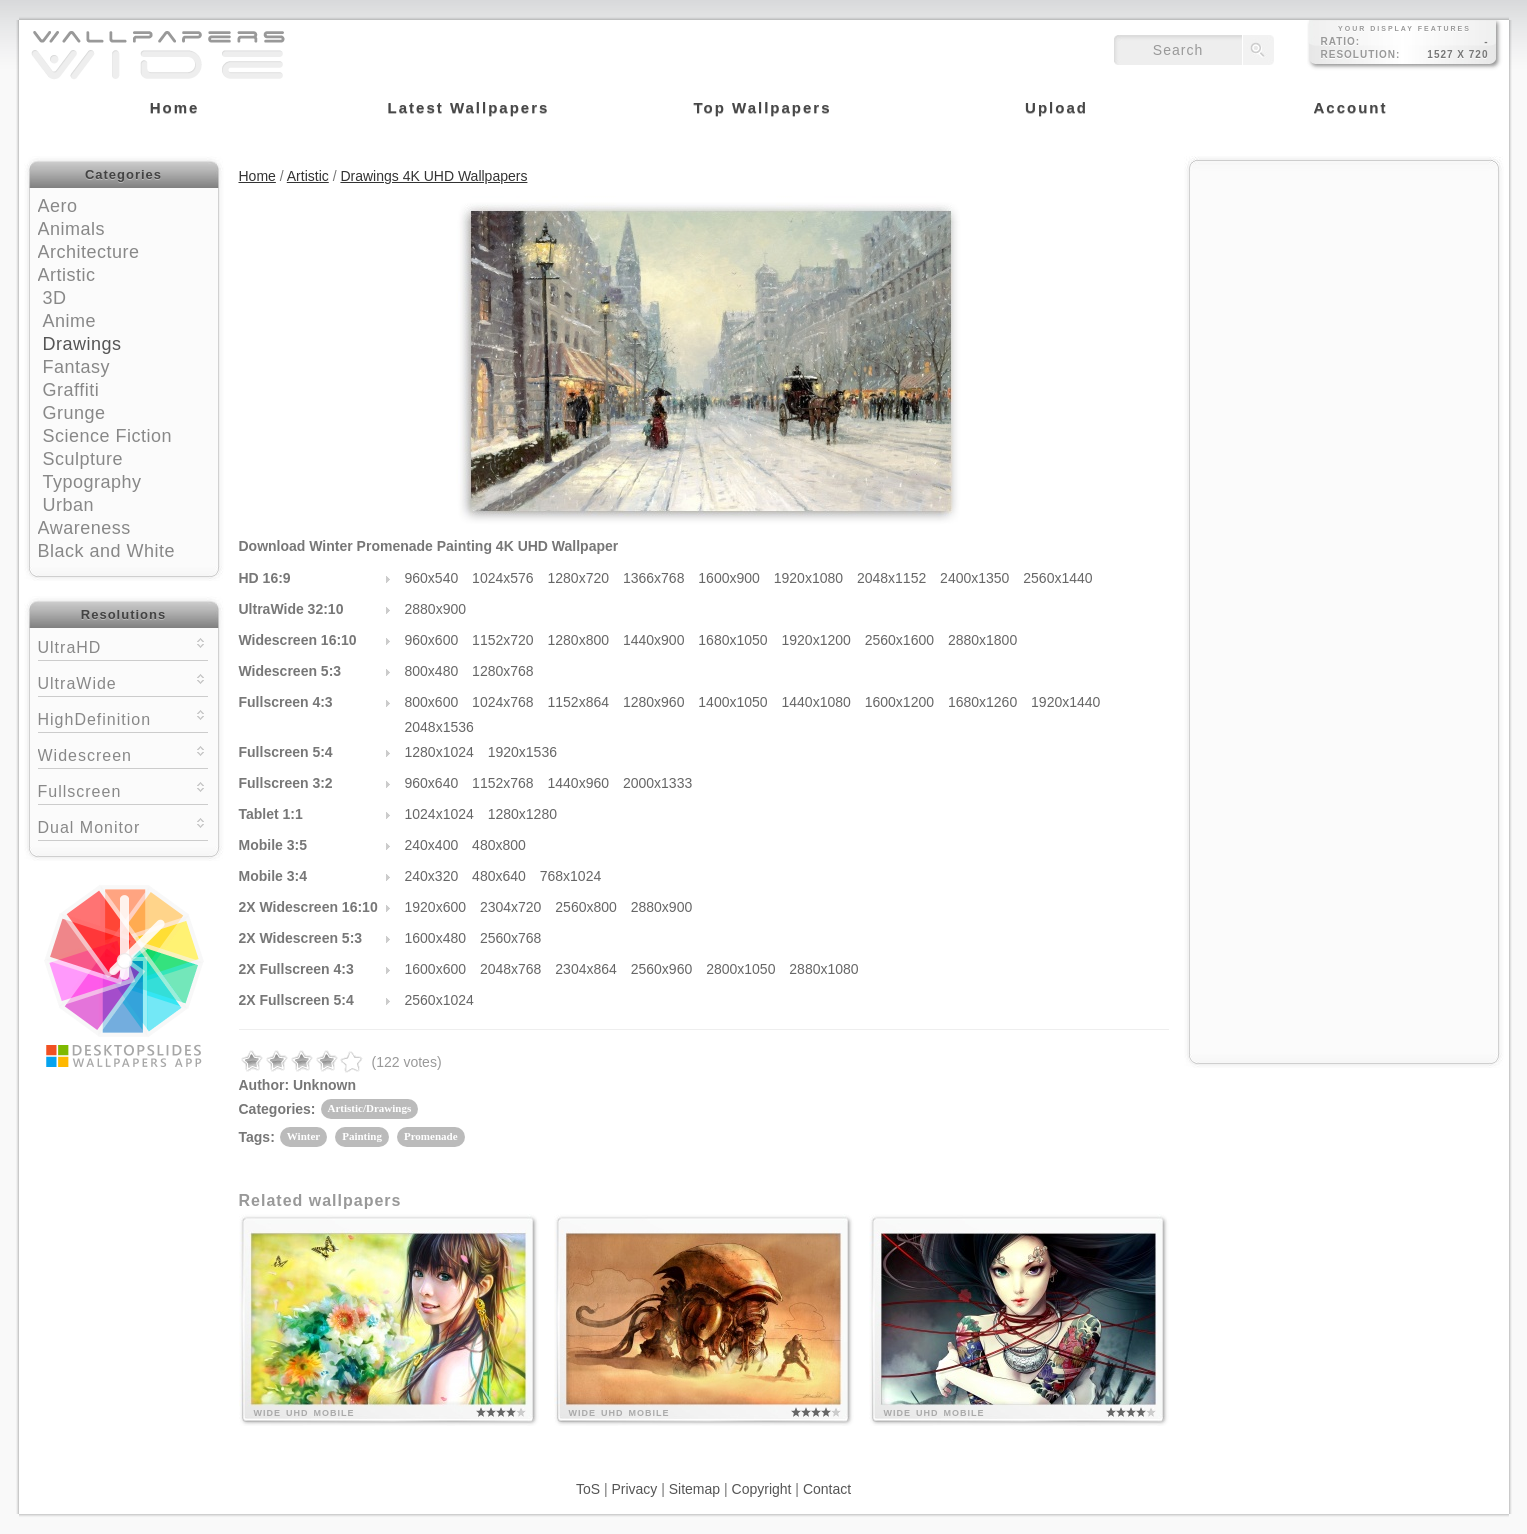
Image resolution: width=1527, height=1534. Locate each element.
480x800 (499, 845)
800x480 (432, 671)
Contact (827, 1489)
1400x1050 (732, 702)
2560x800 (586, 907)
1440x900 (654, 640)
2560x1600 (899, 640)
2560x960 (662, 969)
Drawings (82, 344)
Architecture (89, 252)
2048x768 (511, 969)
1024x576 (503, 578)
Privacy (634, 1489)
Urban (69, 505)
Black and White (107, 551)
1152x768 (503, 783)
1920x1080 (808, 578)
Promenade (431, 1136)
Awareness (84, 528)
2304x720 (511, 907)
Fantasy (77, 367)
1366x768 (654, 578)
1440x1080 (816, 702)
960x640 (432, 783)
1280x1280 (522, 814)
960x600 (432, 640)
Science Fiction (108, 436)
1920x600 (436, 907)
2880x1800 (982, 640)
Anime (70, 321)
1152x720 (503, 640)
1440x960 (579, 783)
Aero (58, 206)
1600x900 (729, 578)
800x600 (432, 702)
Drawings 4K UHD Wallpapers (433, 176)
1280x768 (503, 671)
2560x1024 (439, 1000)
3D (55, 298)
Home (257, 176)
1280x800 (579, 640)
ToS (588, 1489)
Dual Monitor (123, 825)
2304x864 (586, 969)
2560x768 (511, 938)
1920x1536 (522, 752)
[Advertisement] (1344, 297)
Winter (303, 1136)
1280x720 (579, 578)
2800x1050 (740, 969)
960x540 (432, 578)
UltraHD (123, 645)
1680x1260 (982, 702)
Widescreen (123, 753)
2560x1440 (1057, 578)
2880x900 (436, 609)
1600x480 (436, 938)
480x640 (499, 876)
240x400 (432, 845)
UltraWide (123, 681)
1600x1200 (899, 702)
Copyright (762, 1489)
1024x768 (503, 702)
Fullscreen (123, 789)
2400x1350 (974, 578)
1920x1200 (816, 640)
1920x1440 (1065, 702)
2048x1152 (891, 578)
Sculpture (83, 459)
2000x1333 (657, 783)
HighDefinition (123, 717)
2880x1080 (823, 969)
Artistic (67, 275)
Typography (92, 482)
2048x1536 (439, 727)
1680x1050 (732, 640)
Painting (362, 1136)
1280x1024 (439, 752)
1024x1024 (439, 814)
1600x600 (436, 969)
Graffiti (71, 390)
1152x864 (579, 702)
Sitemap (694, 1489)
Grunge (74, 413)
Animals (72, 229)
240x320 (432, 876)
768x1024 (571, 876)
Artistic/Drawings (370, 1108)
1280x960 (654, 702)
